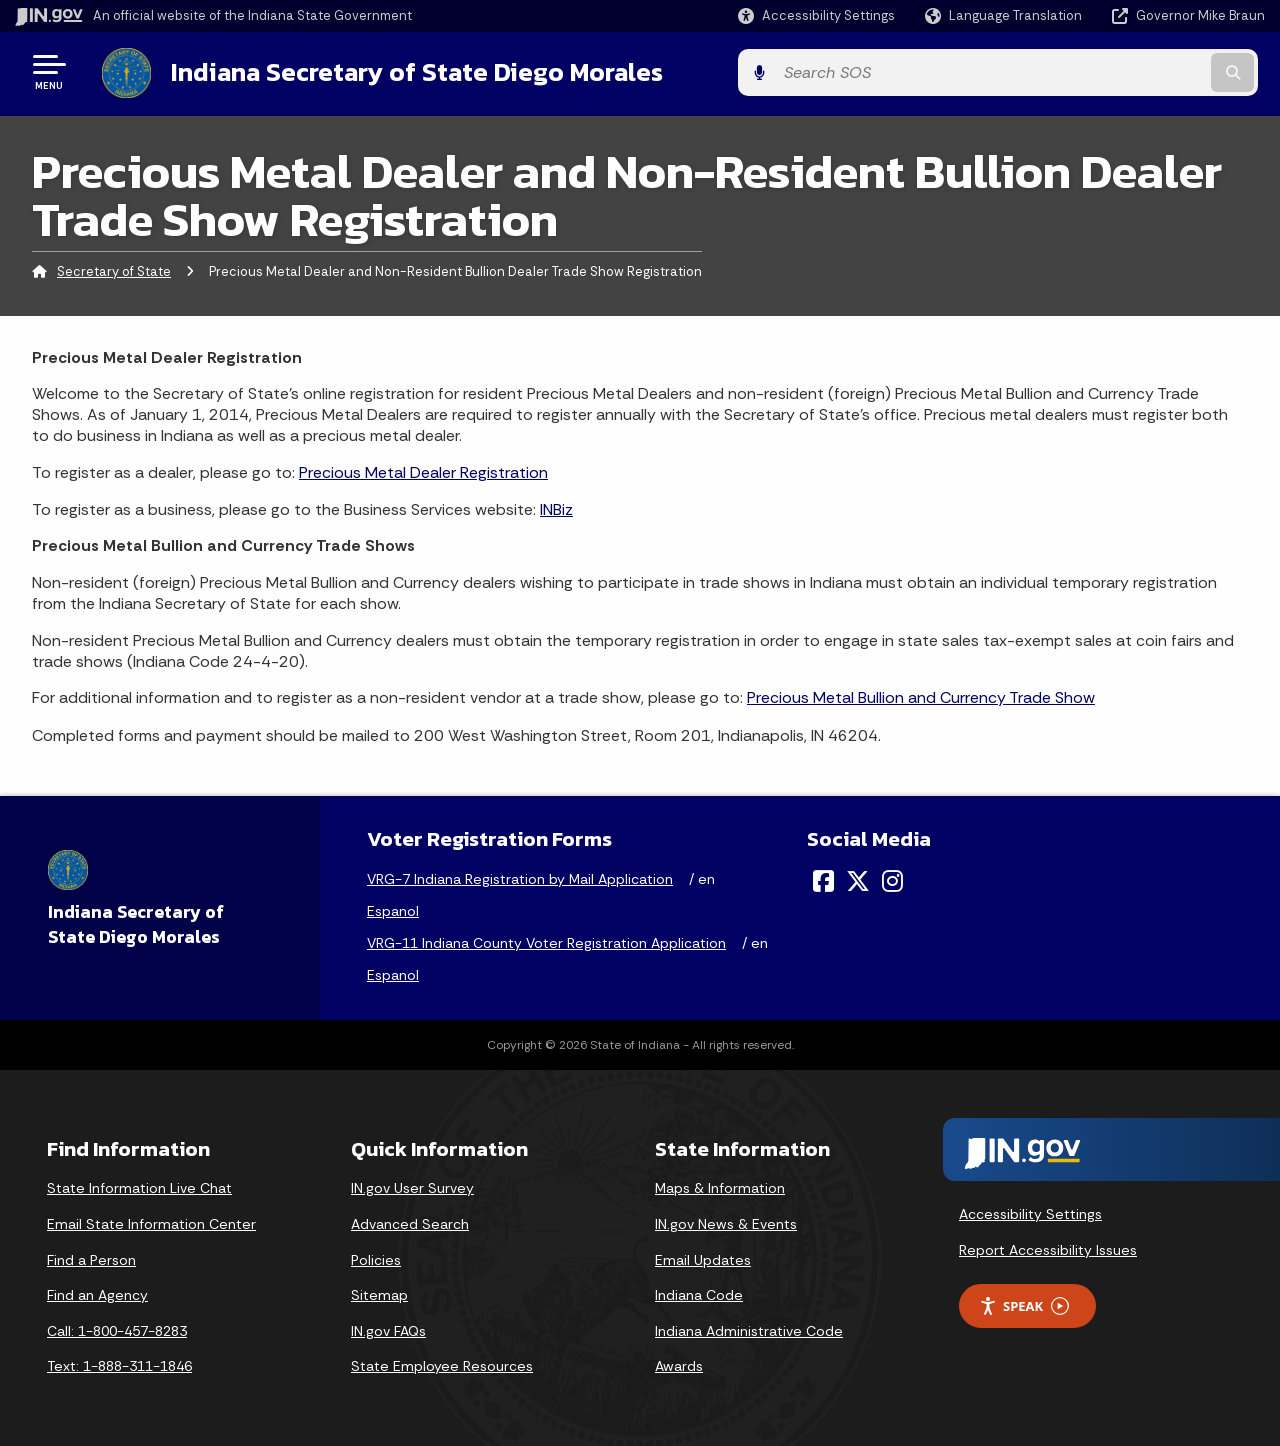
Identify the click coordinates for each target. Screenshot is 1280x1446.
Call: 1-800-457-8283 (117, 1328)
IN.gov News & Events (726, 1221)
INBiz (556, 506)
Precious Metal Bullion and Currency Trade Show (921, 695)
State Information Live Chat (139, 1186)
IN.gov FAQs (388, 1328)
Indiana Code (699, 1293)
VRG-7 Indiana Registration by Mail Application (520, 877)
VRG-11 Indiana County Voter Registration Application (546, 941)
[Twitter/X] (858, 879)
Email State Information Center (151, 1221)
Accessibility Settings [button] (1030, 1212)
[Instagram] (892, 879)
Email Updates (703, 1257)
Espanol (393, 909)
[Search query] (1122, 71)
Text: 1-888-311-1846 (119, 1364)
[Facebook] (823, 879)
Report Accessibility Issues (1048, 1247)
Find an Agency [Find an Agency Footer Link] (97, 1293)
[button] (816, 15)
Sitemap (379, 1293)
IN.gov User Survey (412, 1186)
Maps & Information (720, 1186)
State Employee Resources (442, 1364)
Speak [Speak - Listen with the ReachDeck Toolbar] (1024, 1303)
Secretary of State (114, 268)
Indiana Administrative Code (749, 1328)
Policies (376, 1257)
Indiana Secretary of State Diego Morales (408, 71)
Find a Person (91, 1257)
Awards (679, 1364)
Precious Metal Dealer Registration (423, 469)
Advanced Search (410, 1221)
